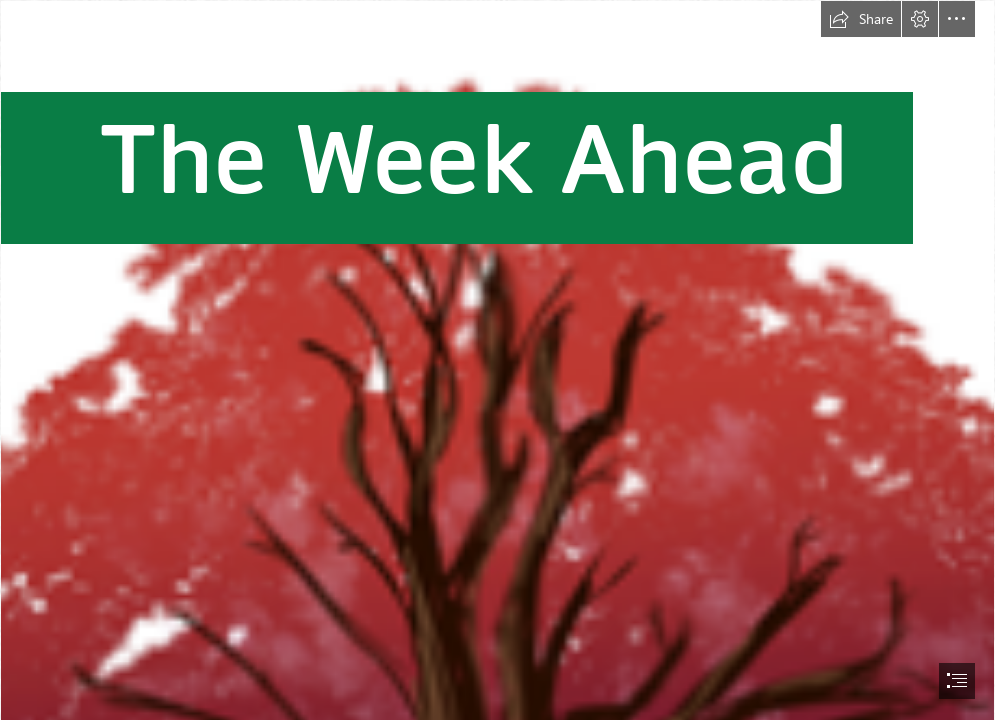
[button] (861, 19)
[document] (497, 360)
